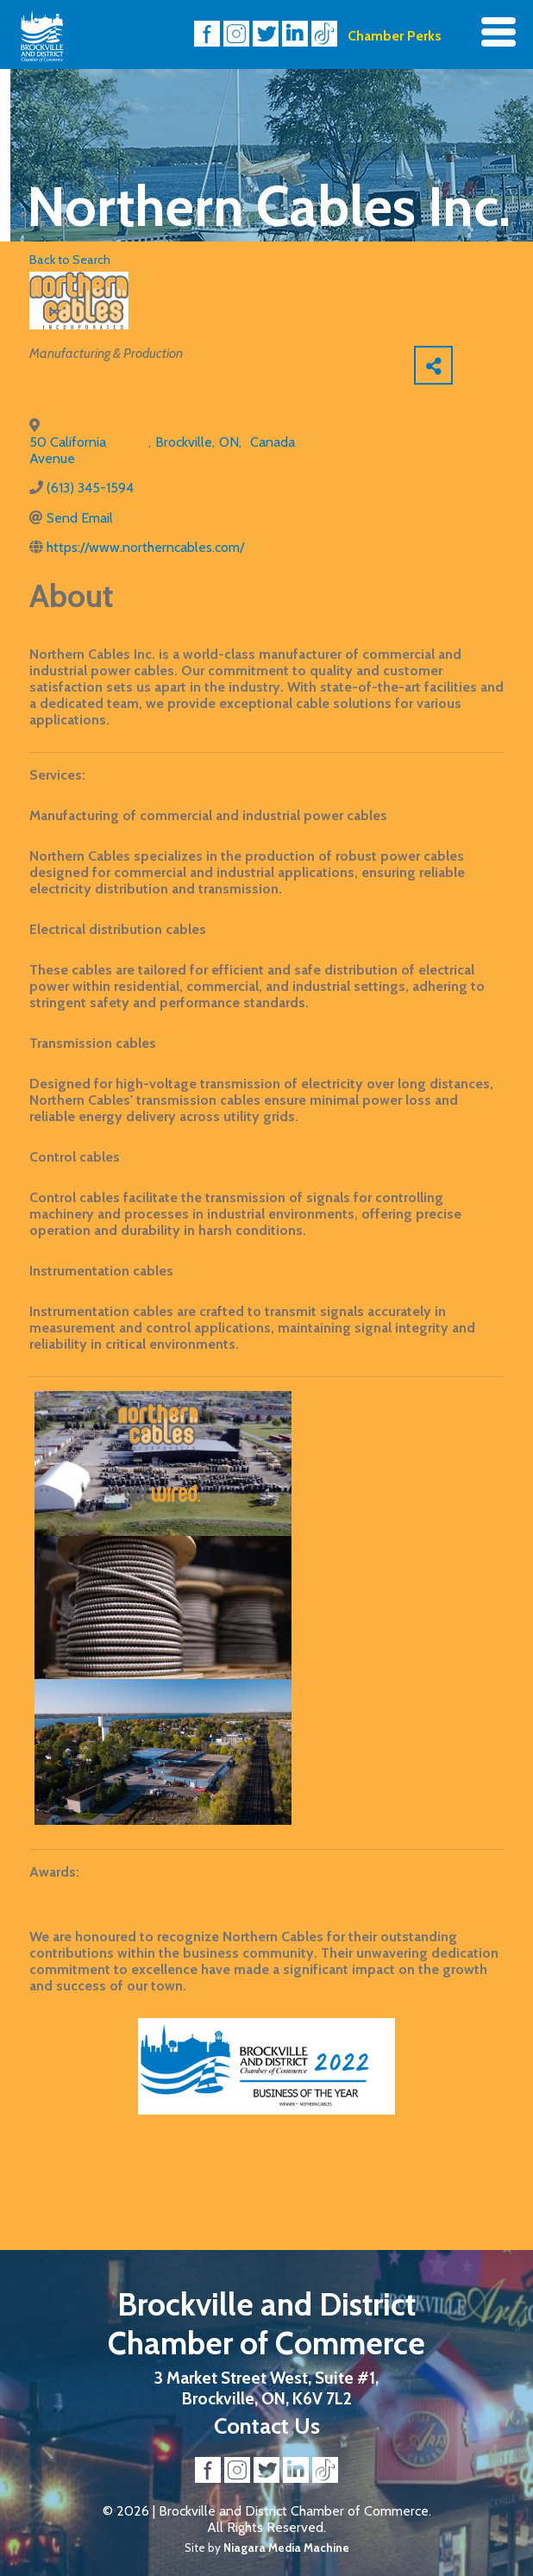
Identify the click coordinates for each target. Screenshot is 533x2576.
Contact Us (267, 2425)
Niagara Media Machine (286, 2547)
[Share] (433, 365)
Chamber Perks (395, 36)
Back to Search (69, 259)
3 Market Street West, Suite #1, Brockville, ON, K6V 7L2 (266, 2388)
